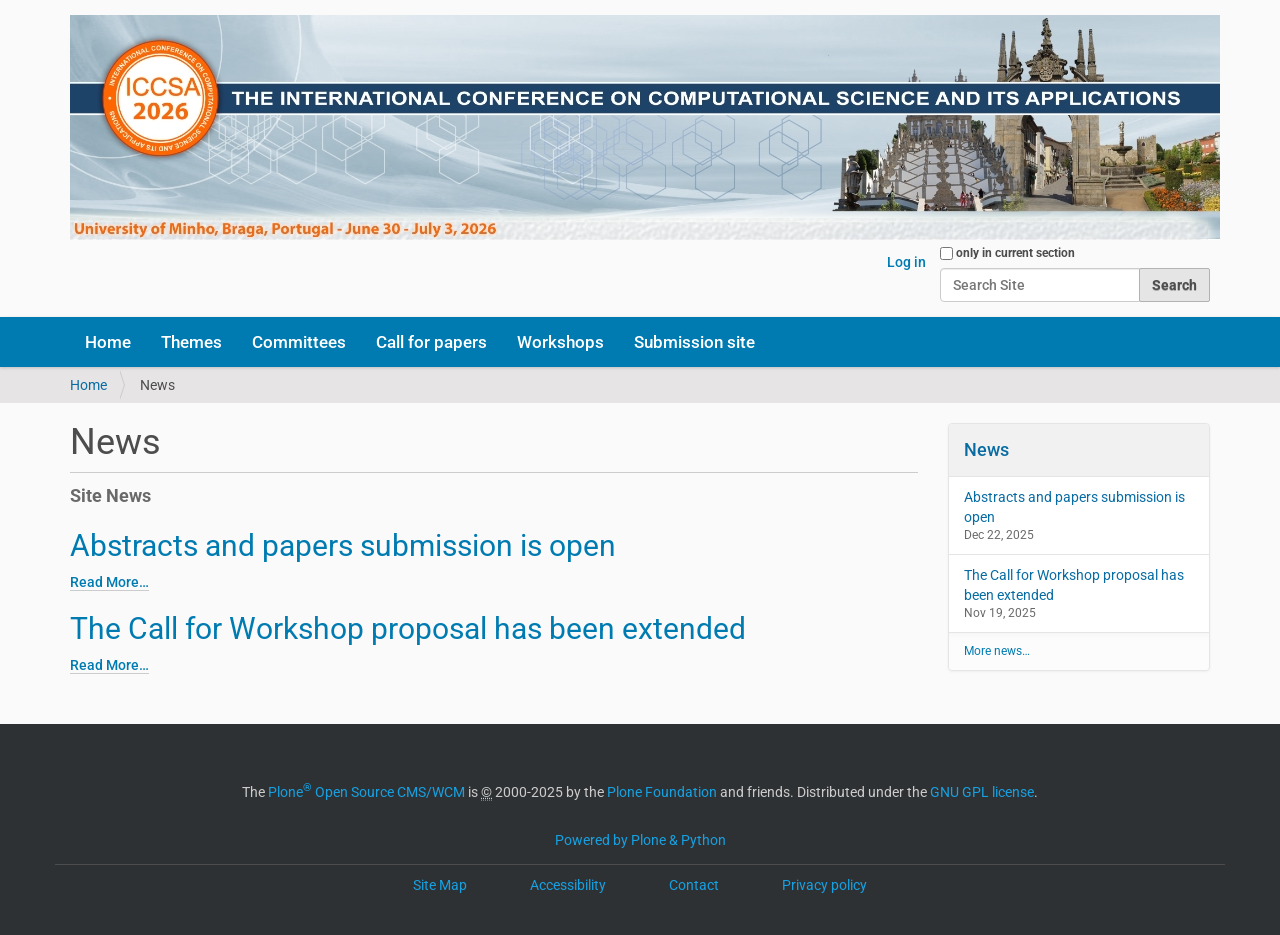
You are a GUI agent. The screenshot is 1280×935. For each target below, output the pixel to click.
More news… (997, 651)
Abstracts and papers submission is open (343, 545)
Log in (906, 262)
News (986, 449)
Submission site (694, 342)
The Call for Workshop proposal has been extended (408, 628)
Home (108, 342)
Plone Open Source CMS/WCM (366, 792)
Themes (191, 342)
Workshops (560, 342)
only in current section (1015, 253)
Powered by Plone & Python (640, 840)
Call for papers (431, 342)
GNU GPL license (982, 792)
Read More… (109, 582)
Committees (299, 342)
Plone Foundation (662, 792)
